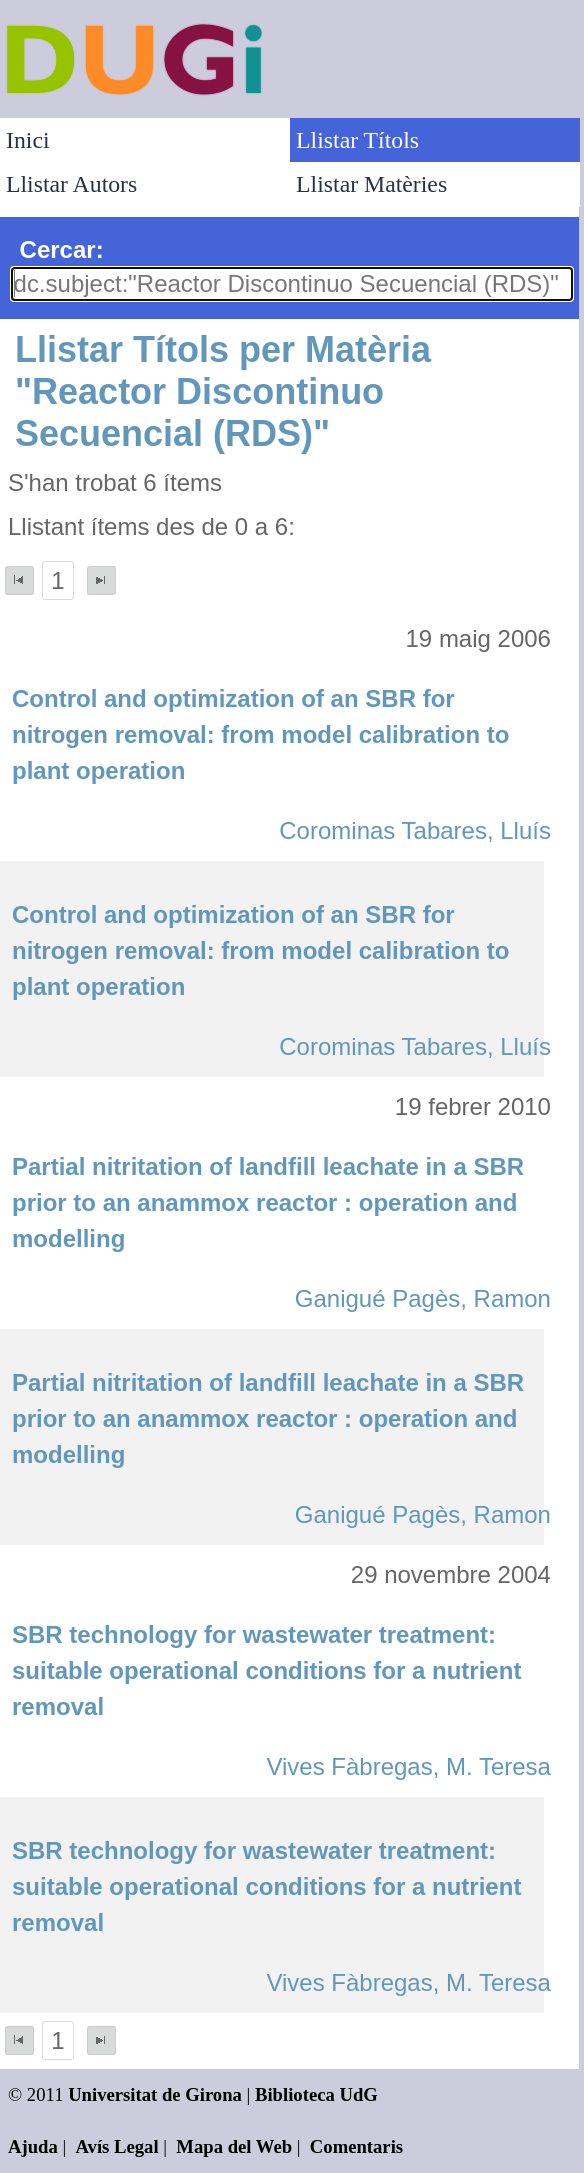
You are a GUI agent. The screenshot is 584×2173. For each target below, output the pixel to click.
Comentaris (356, 2146)
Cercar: (62, 249)
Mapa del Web (234, 2146)
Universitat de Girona (155, 2094)
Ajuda (33, 2146)
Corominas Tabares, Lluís (415, 830)
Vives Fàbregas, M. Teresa (408, 1766)
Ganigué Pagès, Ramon (423, 1298)
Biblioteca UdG (316, 2094)
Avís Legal (117, 2146)
